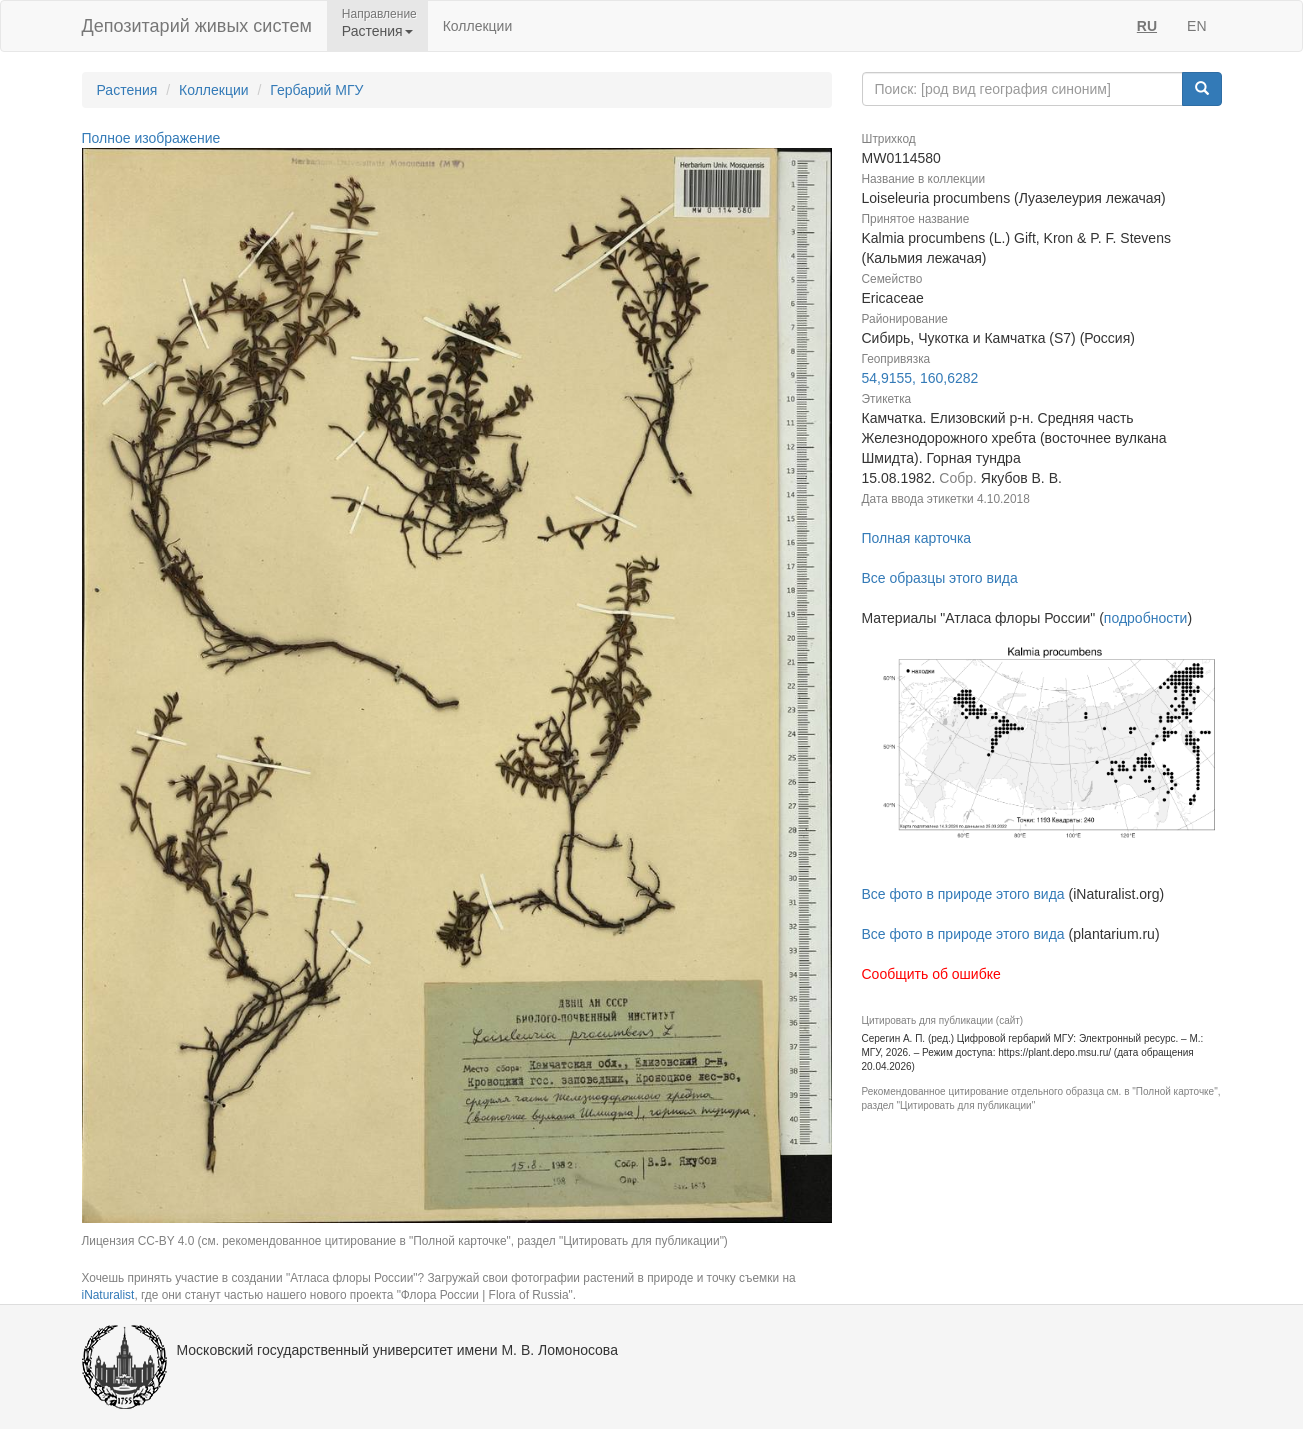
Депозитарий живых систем (197, 26)
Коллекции (478, 26)
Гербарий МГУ (316, 90)
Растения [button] (377, 31)
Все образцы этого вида (940, 578)
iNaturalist (108, 1295)
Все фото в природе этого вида (963, 894)
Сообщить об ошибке (931, 974)
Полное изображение (151, 138)
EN (1196, 26)
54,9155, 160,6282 (920, 378)
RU (1147, 26)
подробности (1146, 618)
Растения (127, 90)
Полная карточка (917, 538)
